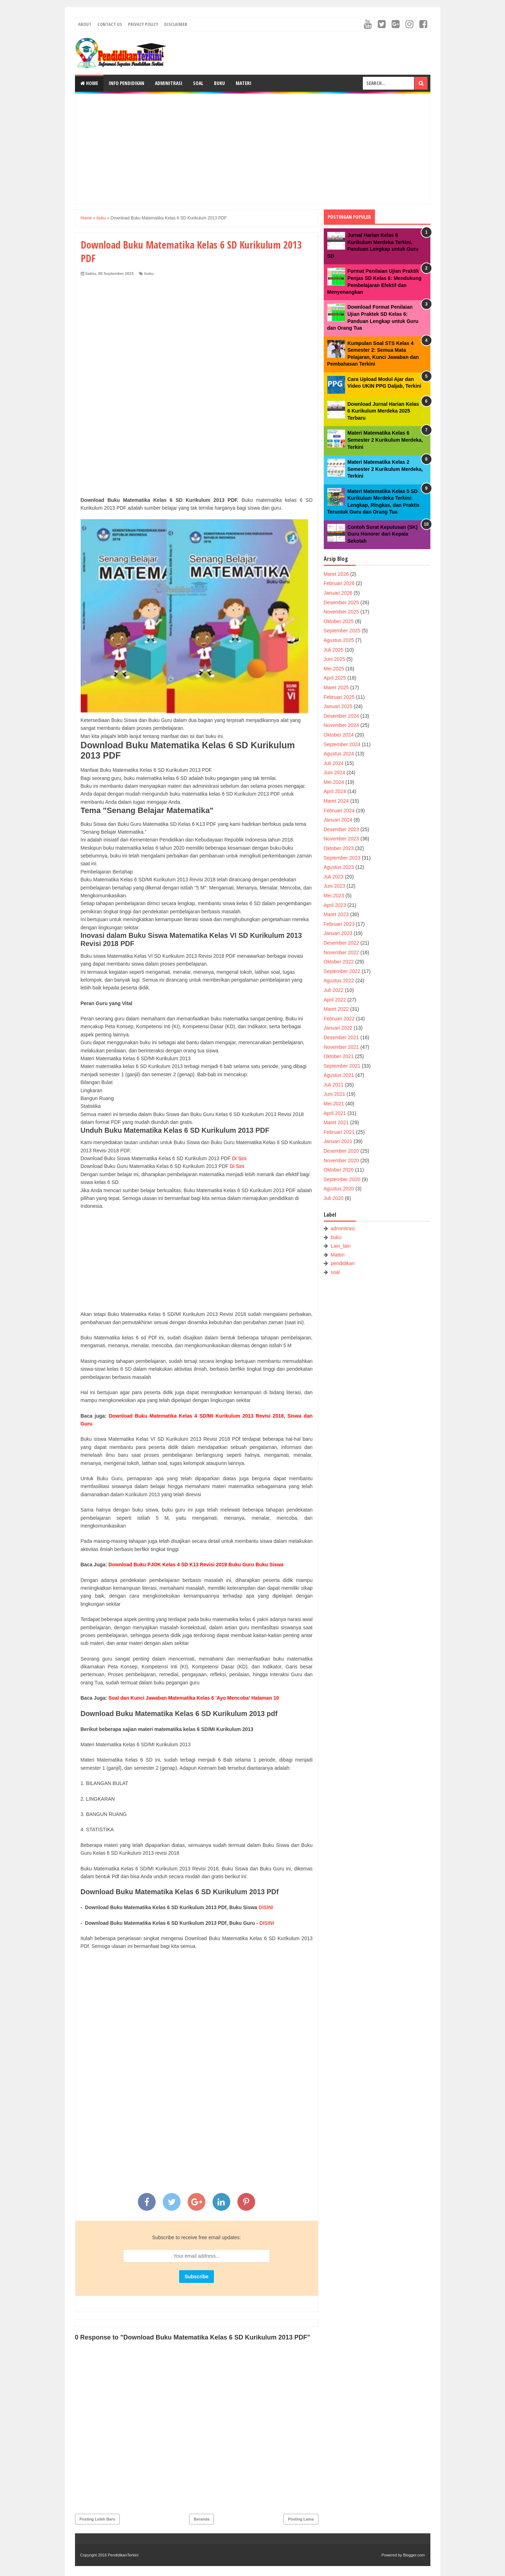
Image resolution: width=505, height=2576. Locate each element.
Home (89, 83)
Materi (243, 83)
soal (335, 1272)
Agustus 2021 (339, 1075)
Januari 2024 (338, 820)
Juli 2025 (334, 650)
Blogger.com (414, 2555)
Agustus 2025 (339, 640)
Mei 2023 (334, 895)
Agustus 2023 (339, 867)
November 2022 (341, 952)
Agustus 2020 (339, 1188)
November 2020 (341, 1160)
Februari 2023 (339, 924)
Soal (198, 83)
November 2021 (341, 1047)
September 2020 (342, 1179)
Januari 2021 (338, 1141)
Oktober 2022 (339, 962)
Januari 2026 (338, 593)
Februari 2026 (339, 583)
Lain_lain (340, 1246)
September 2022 (342, 971)
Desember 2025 (341, 602)
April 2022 (335, 1000)
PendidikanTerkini (123, 2555)
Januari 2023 (338, 933)
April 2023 (335, 905)
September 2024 (342, 744)
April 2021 (335, 1113)
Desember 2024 (341, 716)
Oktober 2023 (339, 848)
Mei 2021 (334, 1103)
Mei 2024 (334, 782)
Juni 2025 (334, 659)
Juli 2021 (334, 1085)
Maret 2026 (336, 574)
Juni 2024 (334, 772)
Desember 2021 (341, 1037)
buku (149, 273)
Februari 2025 (339, 697)
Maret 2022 (336, 1009)
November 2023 (341, 838)
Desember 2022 (341, 943)
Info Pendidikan (126, 83)
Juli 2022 (334, 990)
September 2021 (342, 1066)
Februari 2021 (339, 1132)
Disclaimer (175, 24)
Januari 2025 (338, 706)
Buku (219, 83)
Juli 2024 (334, 763)
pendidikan (343, 1263)
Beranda (201, 2519)
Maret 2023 (336, 914)
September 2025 (342, 630)
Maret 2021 (336, 1122)
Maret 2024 (336, 801)
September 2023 (342, 858)
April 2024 (335, 791)
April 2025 (335, 678)
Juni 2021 (334, 1094)
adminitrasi (343, 1228)
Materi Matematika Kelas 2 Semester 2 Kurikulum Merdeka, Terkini (385, 469)
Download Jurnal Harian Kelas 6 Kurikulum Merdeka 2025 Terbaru (383, 411)
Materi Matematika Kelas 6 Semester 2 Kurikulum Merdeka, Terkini (385, 440)
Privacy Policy (143, 24)
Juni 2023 (334, 886)
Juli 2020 (334, 1198)
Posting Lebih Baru (97, 2519)
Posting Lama (300, 2519)
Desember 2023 (341, 829)
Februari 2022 (339, 1018)
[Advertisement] (252, 148)
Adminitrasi (168, 83)
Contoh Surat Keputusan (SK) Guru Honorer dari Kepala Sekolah (383, 534)
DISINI (266, 1907)
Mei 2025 (334, 668)
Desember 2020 (341, 1151)
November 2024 (341, 725)
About (84, 24)
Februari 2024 (339, 810)
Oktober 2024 (339, 735)
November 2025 (341, 612)
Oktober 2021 (339, 1056)
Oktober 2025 (339, 621)
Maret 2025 (336, 687)
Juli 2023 (334, 877)
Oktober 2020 (339, 1170)
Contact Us (109, 24)
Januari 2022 (338, 1028)
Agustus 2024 (339, 753)
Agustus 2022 (339, 980)
